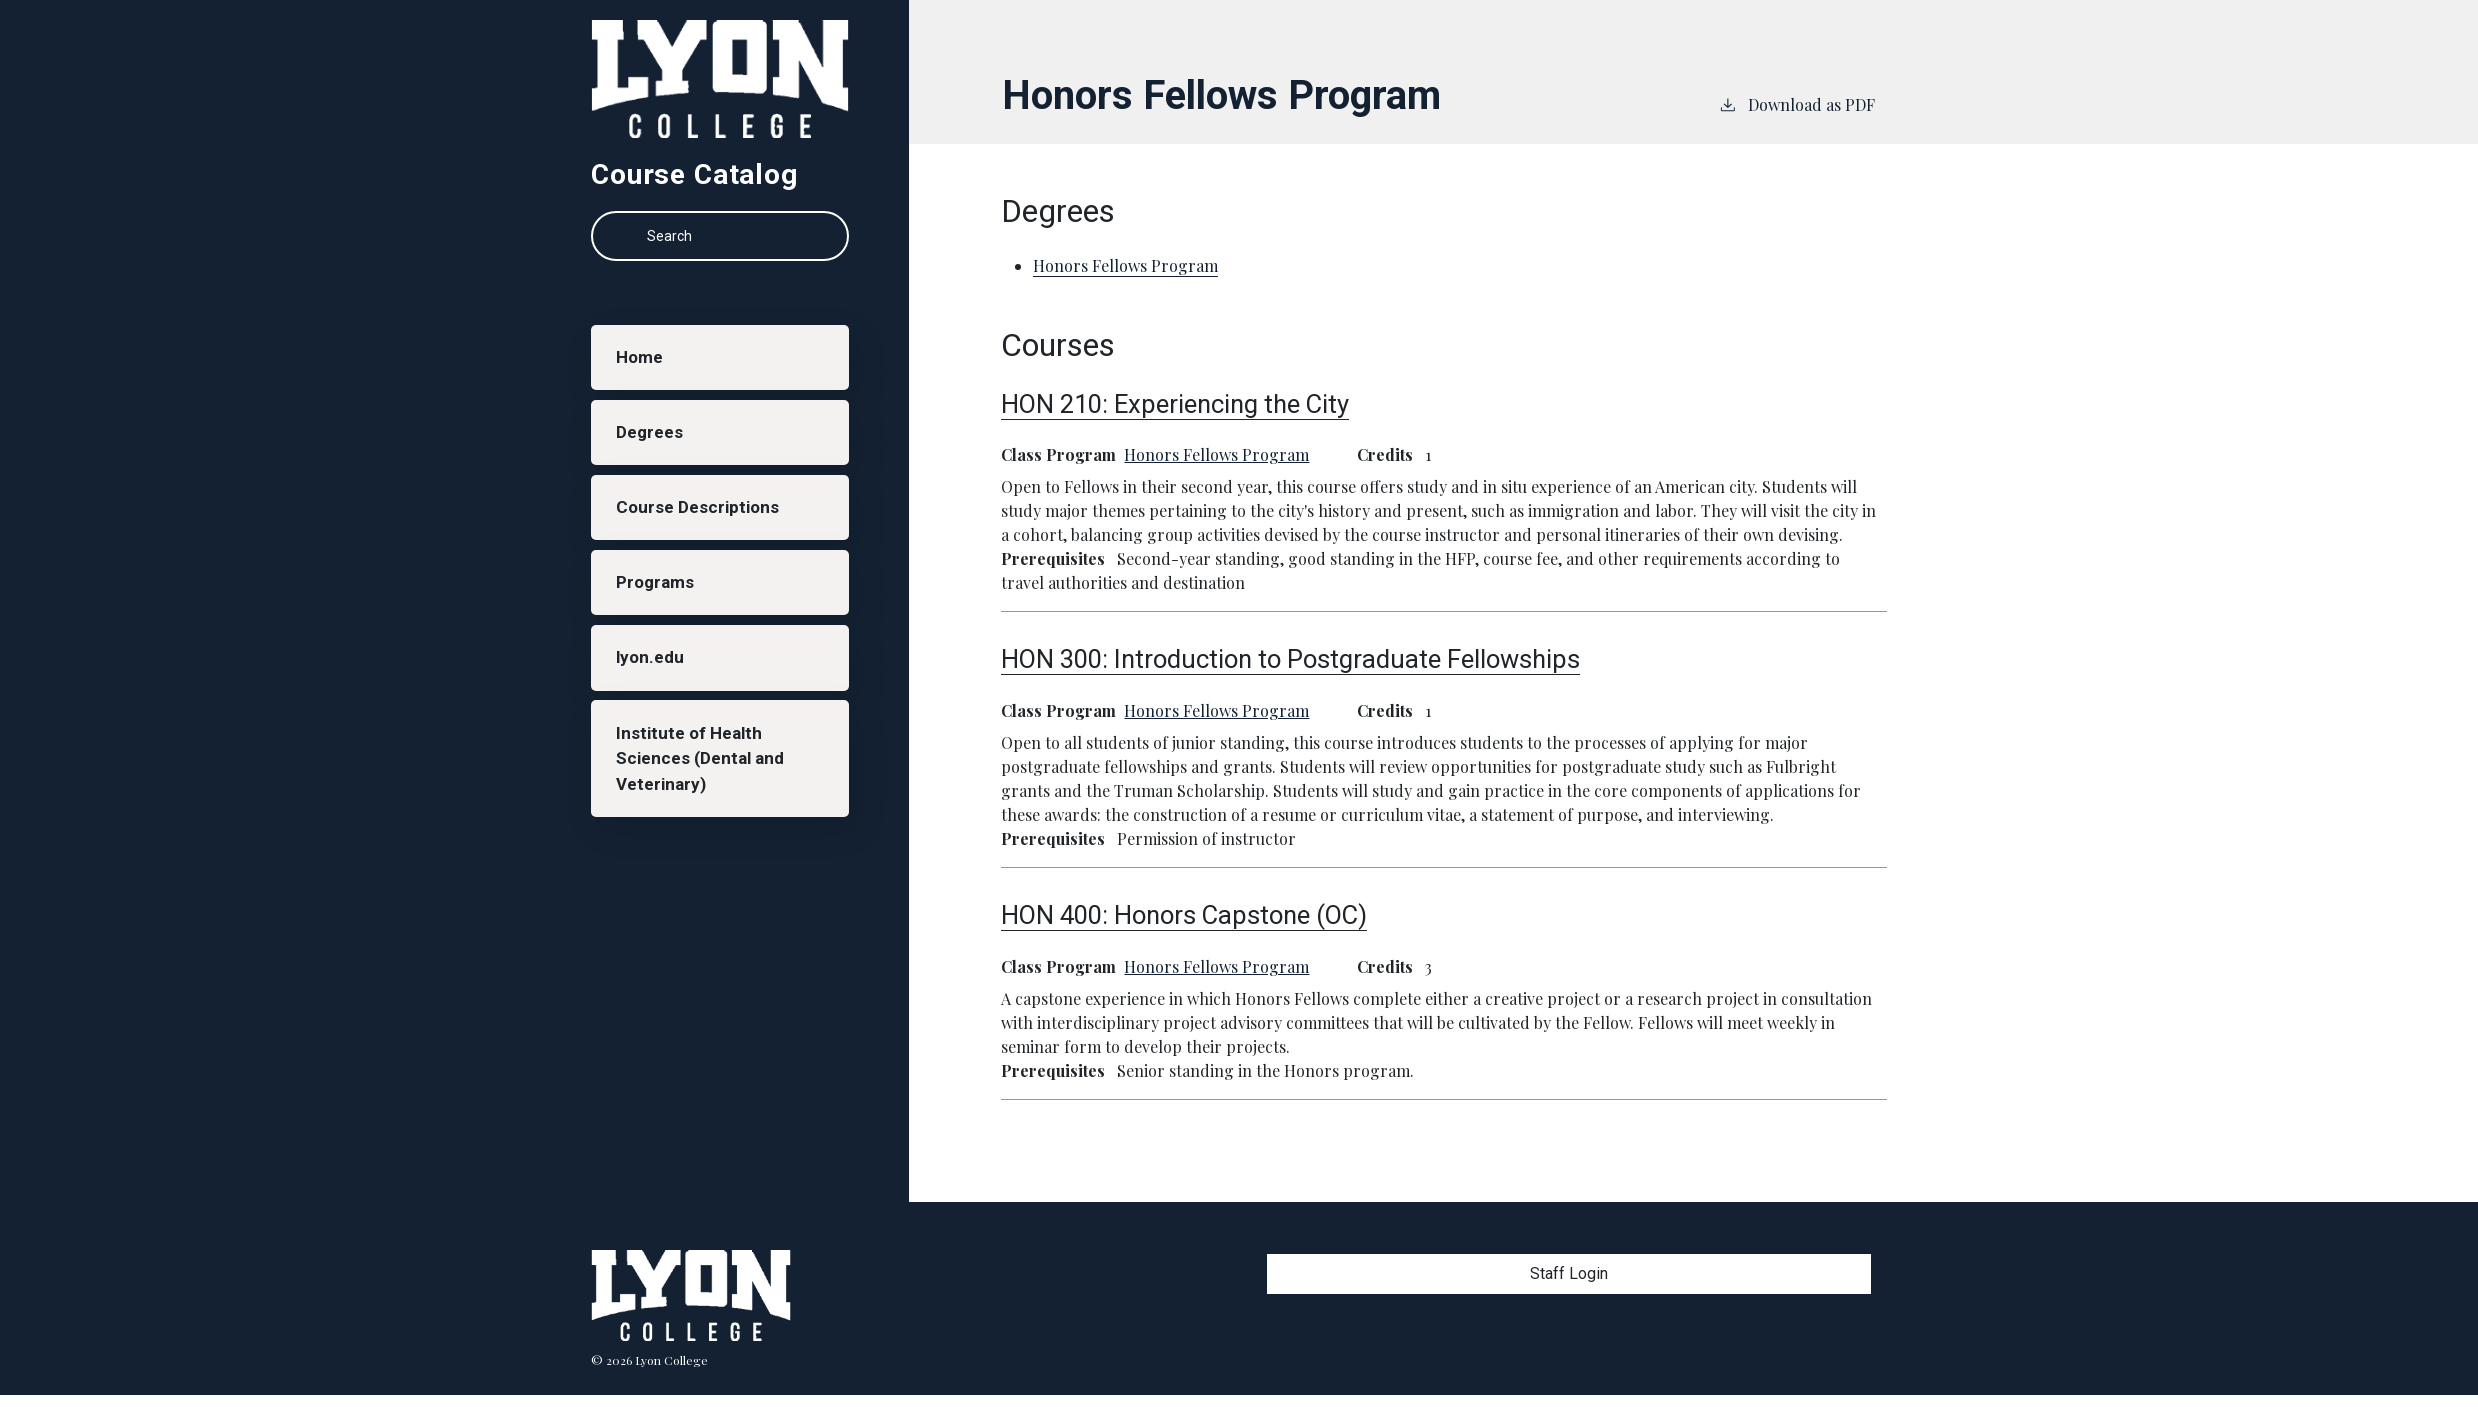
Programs (659, 603)
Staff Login (1569, 1273)
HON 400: (1184, 915)
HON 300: (1290, 659)
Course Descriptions (703, 523)
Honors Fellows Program (1216, 454)
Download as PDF (1796, 104)
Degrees (653, 442)
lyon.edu (655, 684)
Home (644, 361)
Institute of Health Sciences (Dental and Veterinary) (705, 791)
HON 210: (1175, 404)
